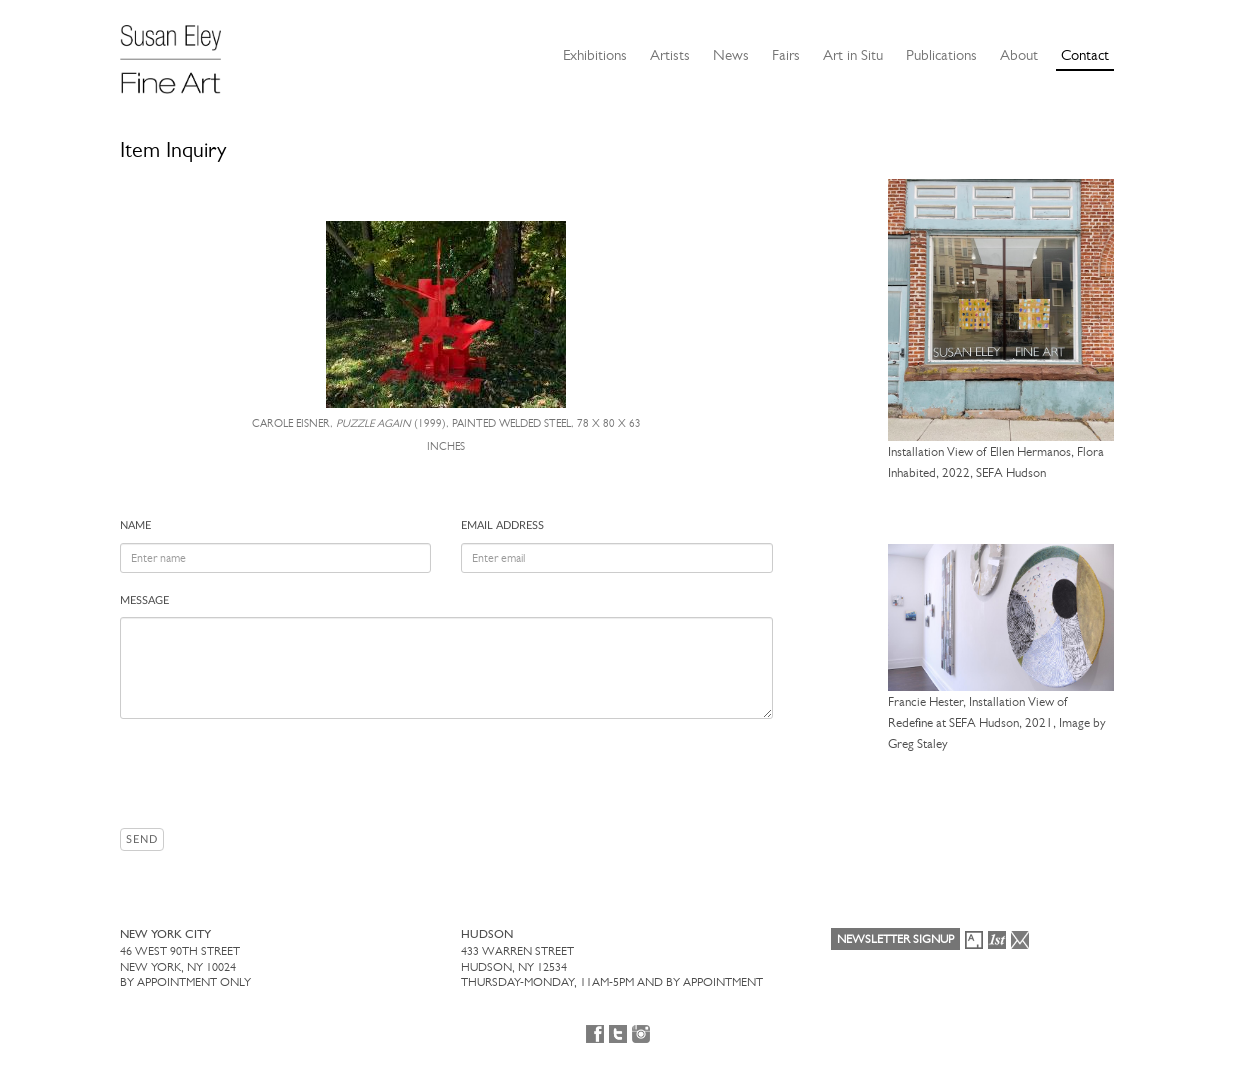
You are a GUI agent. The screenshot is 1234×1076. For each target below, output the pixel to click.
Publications (941, 55)
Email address (502, 525)
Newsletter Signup (895, 939)
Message (144, 600)
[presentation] (272, 773)
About (1019, 55)
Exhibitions (595, 55)
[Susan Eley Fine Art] (180, 52)
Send (142, 839)
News (731, 55)
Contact (1085, 55)
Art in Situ (853, 55)
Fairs (786, 55)
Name (135, 525)
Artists (670, 55)
